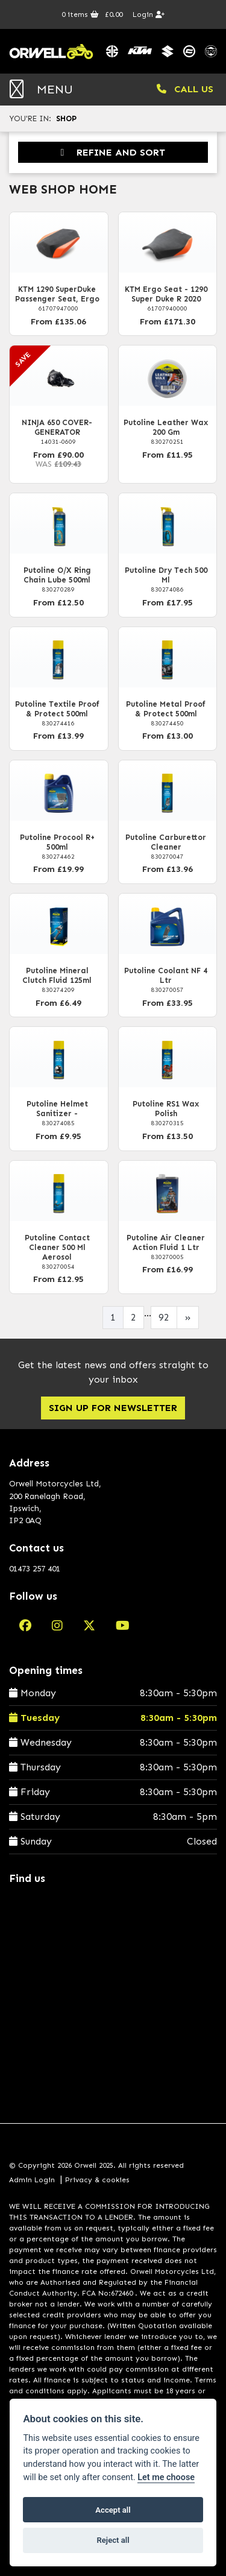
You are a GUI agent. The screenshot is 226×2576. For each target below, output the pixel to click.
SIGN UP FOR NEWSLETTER (113, 1407)
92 (164, 1317)
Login (149, 14)
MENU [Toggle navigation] (41, 88)
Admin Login (32, 2180)
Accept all (112, 2509)
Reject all (112, 2540)
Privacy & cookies (97, 2180)
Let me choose (166, 2477)
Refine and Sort (113, 152)
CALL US (185, 89)
